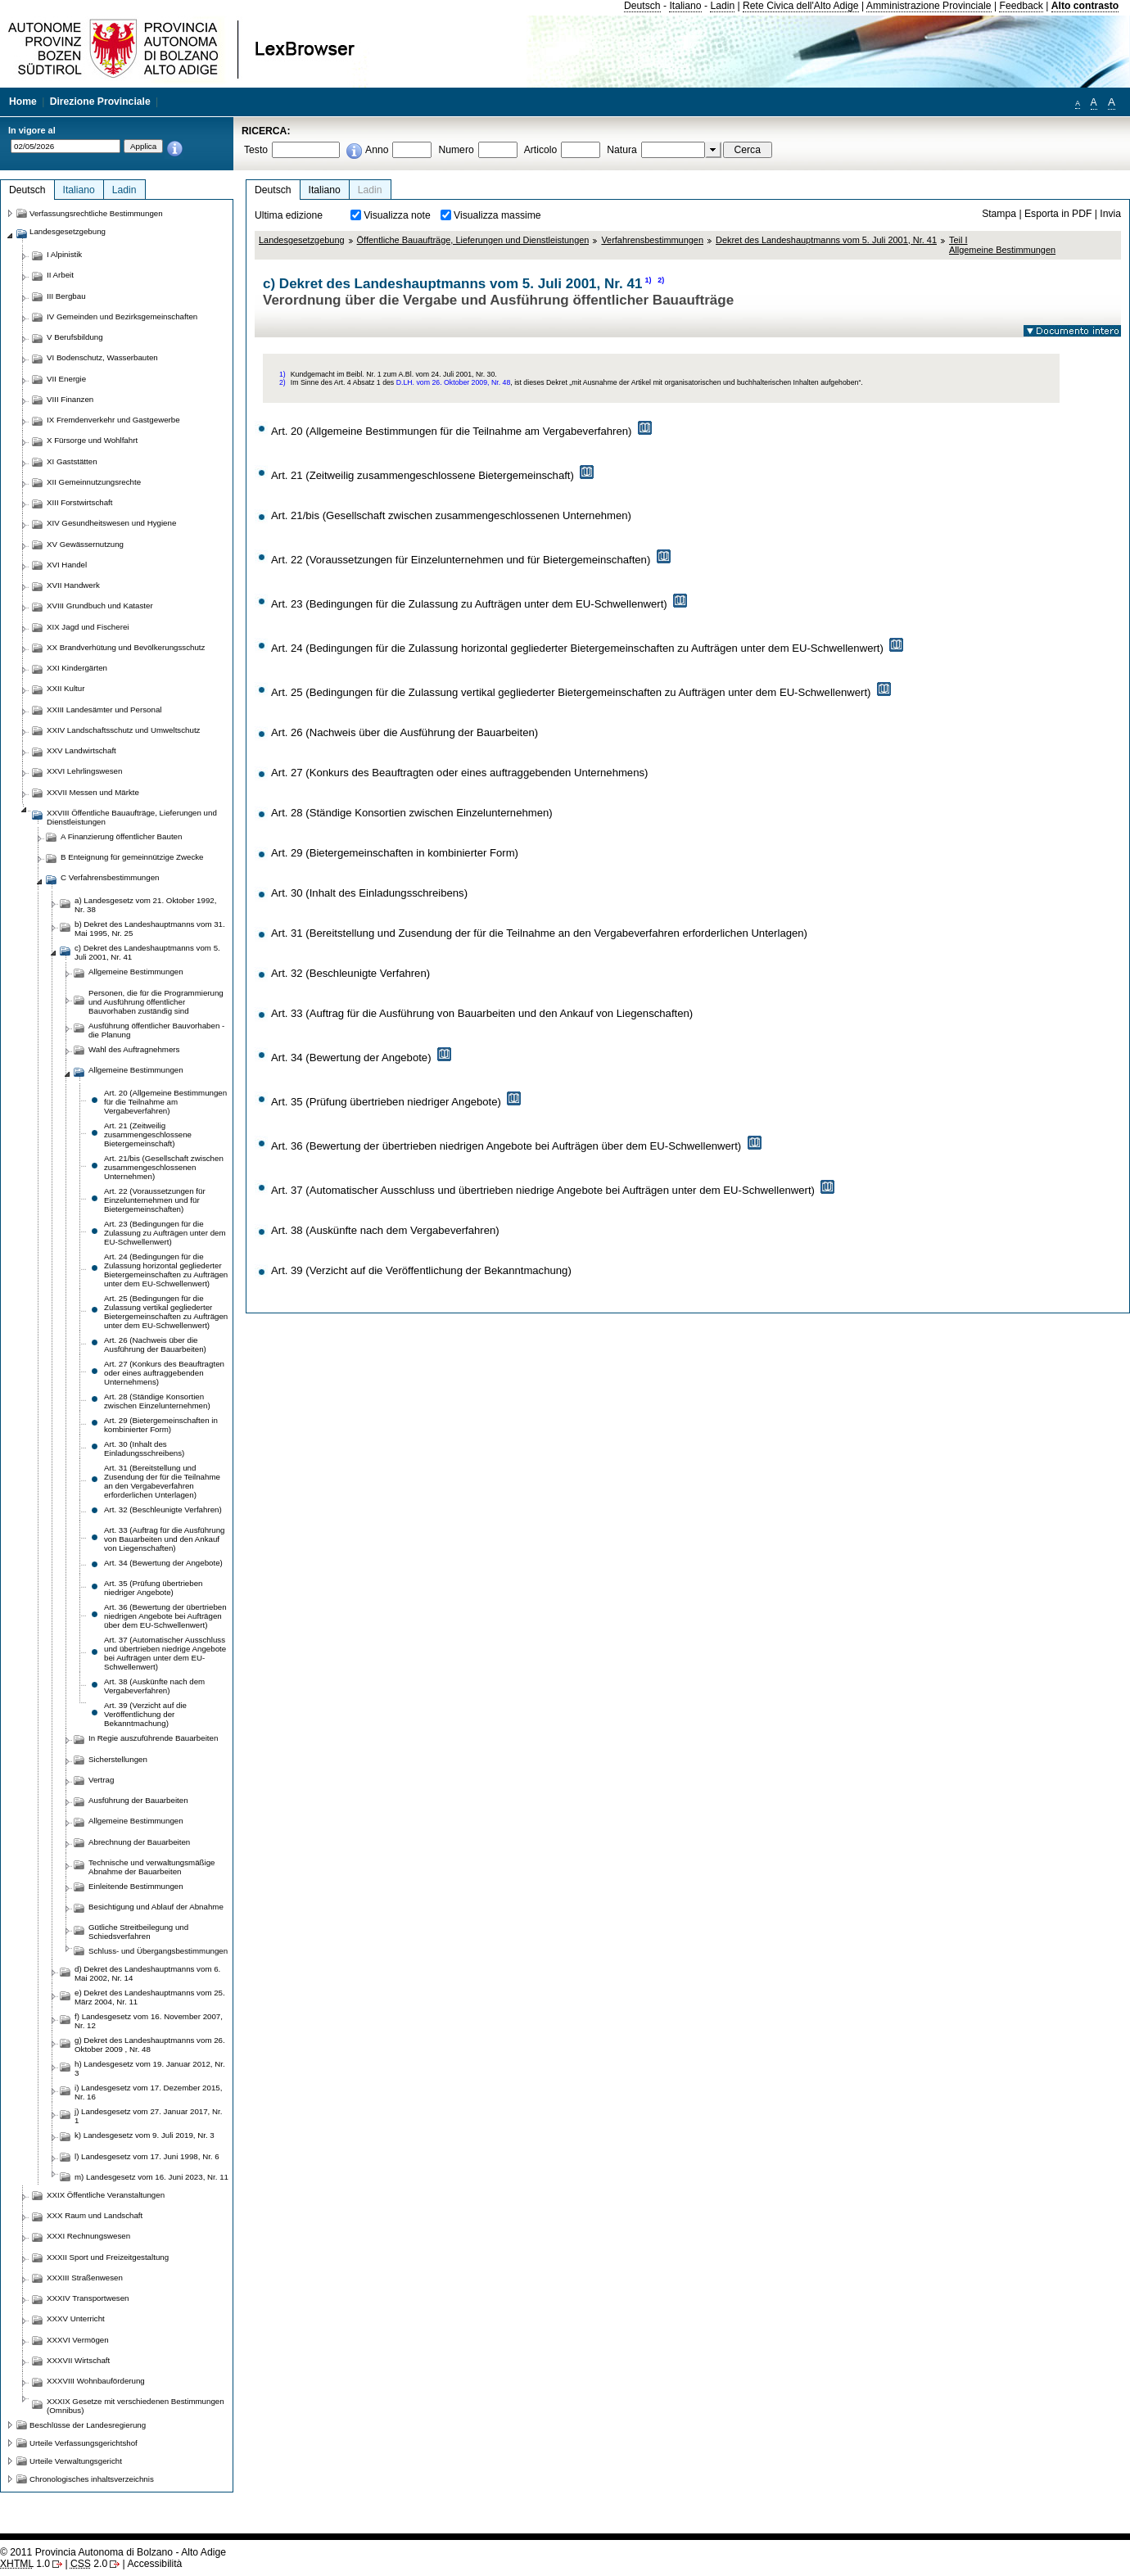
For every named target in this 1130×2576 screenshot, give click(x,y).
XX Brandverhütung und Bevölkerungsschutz (126, 647)
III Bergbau (66, 296)
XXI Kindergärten (77, 667)
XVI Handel (67, 564)
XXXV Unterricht (76, 2318)
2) (661, 280)
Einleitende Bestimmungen (135, 1886)
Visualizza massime (497, 215)
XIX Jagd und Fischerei (88, 626)
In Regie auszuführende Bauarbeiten (153, 1737)
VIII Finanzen (70, 399)
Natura (622, 150)
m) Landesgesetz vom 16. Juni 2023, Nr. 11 (151, 2176)
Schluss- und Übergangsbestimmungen (158, 1950)
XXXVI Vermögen (78, 2339)
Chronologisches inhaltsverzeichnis (91, 2478)
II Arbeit (60, 274)
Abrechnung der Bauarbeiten (139, 1841)
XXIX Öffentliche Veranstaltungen (106, 2194)
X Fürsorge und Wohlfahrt (92, 440)
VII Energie (66, 378)
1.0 (25, 2563)
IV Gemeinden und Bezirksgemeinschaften (122, 316)
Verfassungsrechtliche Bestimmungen (96, 213)
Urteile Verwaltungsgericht (75, 2460)
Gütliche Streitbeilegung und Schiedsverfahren (138, 1932)
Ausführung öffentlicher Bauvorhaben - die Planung (156, 1030)
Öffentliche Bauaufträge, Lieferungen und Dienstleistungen (473, 240)
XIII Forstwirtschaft (79, 502)
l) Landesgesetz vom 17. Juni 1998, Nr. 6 (147, 2156)
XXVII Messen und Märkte (93, 792)
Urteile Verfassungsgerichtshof (83, 2442)
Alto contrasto (1085, 5)
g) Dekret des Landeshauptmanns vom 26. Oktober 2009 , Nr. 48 (150, 2045)
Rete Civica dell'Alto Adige (801, 5)
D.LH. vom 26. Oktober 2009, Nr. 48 (453, 382)
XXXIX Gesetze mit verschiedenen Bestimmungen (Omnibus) (135, 2406)
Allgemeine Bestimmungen (135, 971)
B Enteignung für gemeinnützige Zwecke (132, 856)
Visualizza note (397, 215)
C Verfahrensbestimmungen (110, 877)
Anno (376, 150)
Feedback (1020, 5)
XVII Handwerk (73, 585)
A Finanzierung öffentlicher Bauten (121, 836)
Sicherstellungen (117, 1759)
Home (23, 101)
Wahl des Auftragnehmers (133, 1049)
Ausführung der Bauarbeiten (138, 1800)
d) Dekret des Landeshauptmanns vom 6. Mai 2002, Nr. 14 (147, 1973)
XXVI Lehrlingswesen (84, 770)
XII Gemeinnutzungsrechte (94, 481)
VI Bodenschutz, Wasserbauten (102, 357)
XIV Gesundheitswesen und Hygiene (111, 522)
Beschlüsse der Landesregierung (87, 2424)
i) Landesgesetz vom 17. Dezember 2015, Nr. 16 (148, 2092)
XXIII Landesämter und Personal (104, 709)
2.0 (88, 2563)
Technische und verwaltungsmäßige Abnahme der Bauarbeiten (151, 1867)
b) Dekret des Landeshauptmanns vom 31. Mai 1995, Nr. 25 (150, 929)
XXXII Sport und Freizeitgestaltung (108, 2257)
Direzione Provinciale (100, 101)
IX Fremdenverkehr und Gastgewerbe (113, 419)
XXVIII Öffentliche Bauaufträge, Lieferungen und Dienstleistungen (132, 817)
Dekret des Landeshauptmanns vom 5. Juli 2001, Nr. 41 (826, 240)
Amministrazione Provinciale (929, 5)
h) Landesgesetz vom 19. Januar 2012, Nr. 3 (150, 2068)
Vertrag (101, 1779)
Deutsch (642, 5)
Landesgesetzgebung (302, 240)
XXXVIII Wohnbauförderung (96, 2380)
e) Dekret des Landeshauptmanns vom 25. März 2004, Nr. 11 (150, 1997)
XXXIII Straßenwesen (85, 2277)
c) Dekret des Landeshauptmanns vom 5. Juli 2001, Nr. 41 (147, 952)
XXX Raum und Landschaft (94, 2215)
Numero (455, 150)
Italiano (685, 5)
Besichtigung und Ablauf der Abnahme (156, 1906)
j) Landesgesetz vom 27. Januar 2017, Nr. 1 (148, 2116)
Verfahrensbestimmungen (652, 240)
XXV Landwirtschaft (81, 750)
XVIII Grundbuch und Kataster (100, 605)
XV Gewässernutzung (85, 544)
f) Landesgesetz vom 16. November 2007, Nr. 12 (149, 2021)
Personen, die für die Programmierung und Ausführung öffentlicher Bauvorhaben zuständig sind (156, 1001)
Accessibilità (154, 2563)
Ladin (722, 5)
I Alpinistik (64, 254)
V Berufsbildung (75, 336)
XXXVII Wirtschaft (78, 2360)
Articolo (541, 150)
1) (647, 280)
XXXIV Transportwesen (88, 2298)
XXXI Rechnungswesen (88, 2235)
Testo (256, 150)
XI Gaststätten (72, 461)
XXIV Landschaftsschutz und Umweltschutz (123, 729)
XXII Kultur (65, 688)
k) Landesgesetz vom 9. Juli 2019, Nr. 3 (145, 2135)
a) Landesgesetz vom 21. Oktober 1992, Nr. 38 (145, 905)
